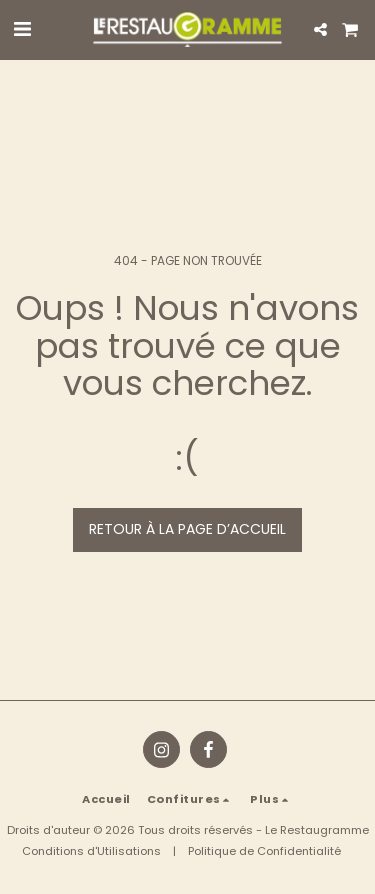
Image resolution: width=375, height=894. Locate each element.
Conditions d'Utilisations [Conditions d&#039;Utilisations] (91, 851)
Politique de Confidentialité (264, 851)
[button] (22, 29)
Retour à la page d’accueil (187, 529)
